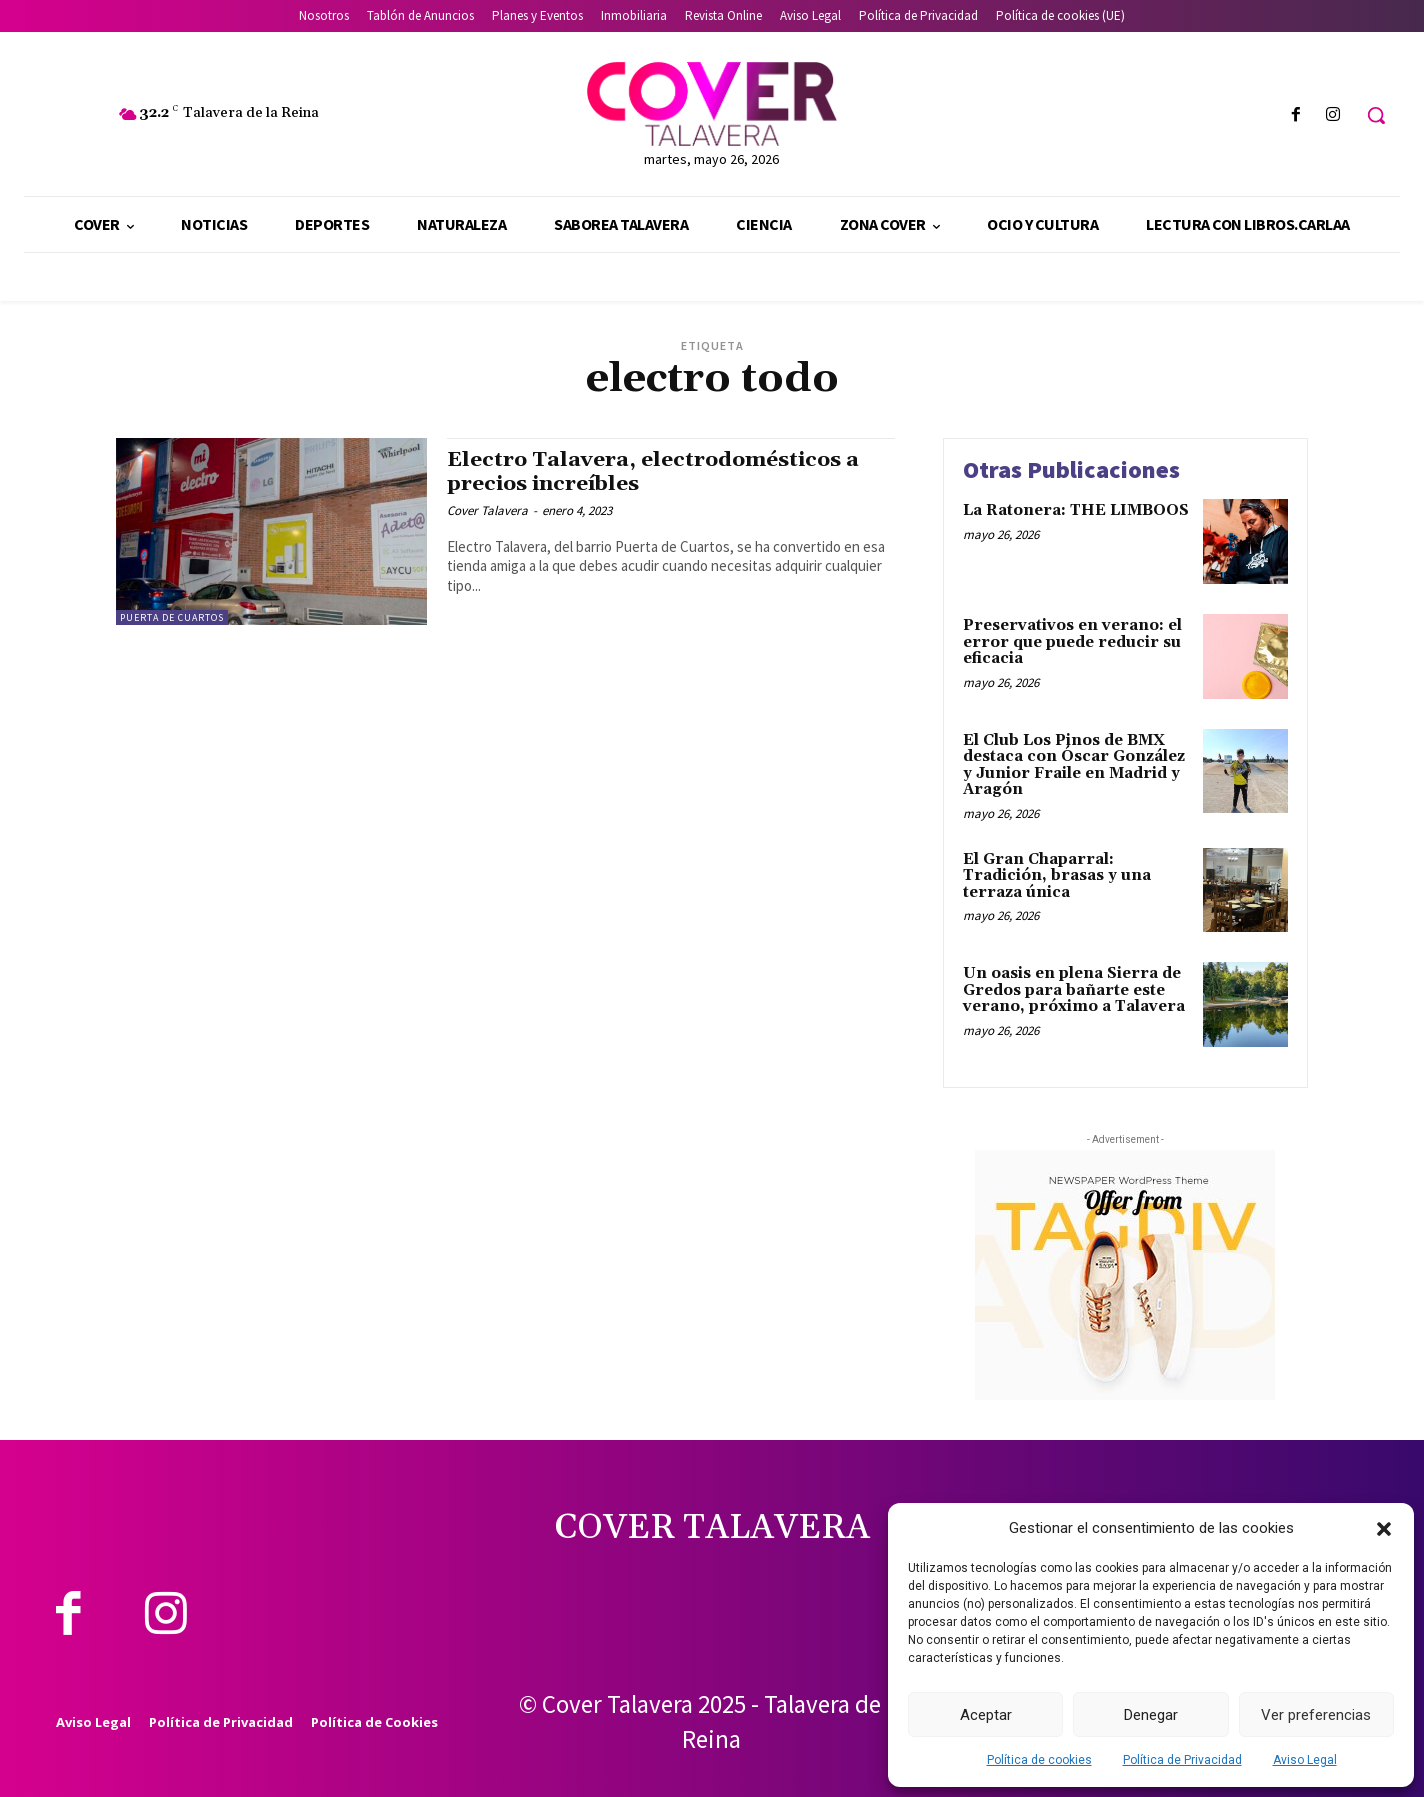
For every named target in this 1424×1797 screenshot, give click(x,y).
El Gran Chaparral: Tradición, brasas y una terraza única (1057, 876)
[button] (1384, 1529)
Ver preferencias (1316, 1715)
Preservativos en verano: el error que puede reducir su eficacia (1072, 642)
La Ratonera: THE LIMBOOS (1076, 510)
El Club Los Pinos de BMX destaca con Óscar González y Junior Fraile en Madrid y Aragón (1074, 765)
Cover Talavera (487, 510)
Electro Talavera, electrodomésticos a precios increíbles (653, 471)
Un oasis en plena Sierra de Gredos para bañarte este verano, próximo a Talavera (1074, 990)
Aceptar (986, 1715)
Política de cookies (1039, 1760)
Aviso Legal (1305, 1760)
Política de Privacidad (1182, 1760)
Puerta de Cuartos (172, 617)
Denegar (1151, 1715)
